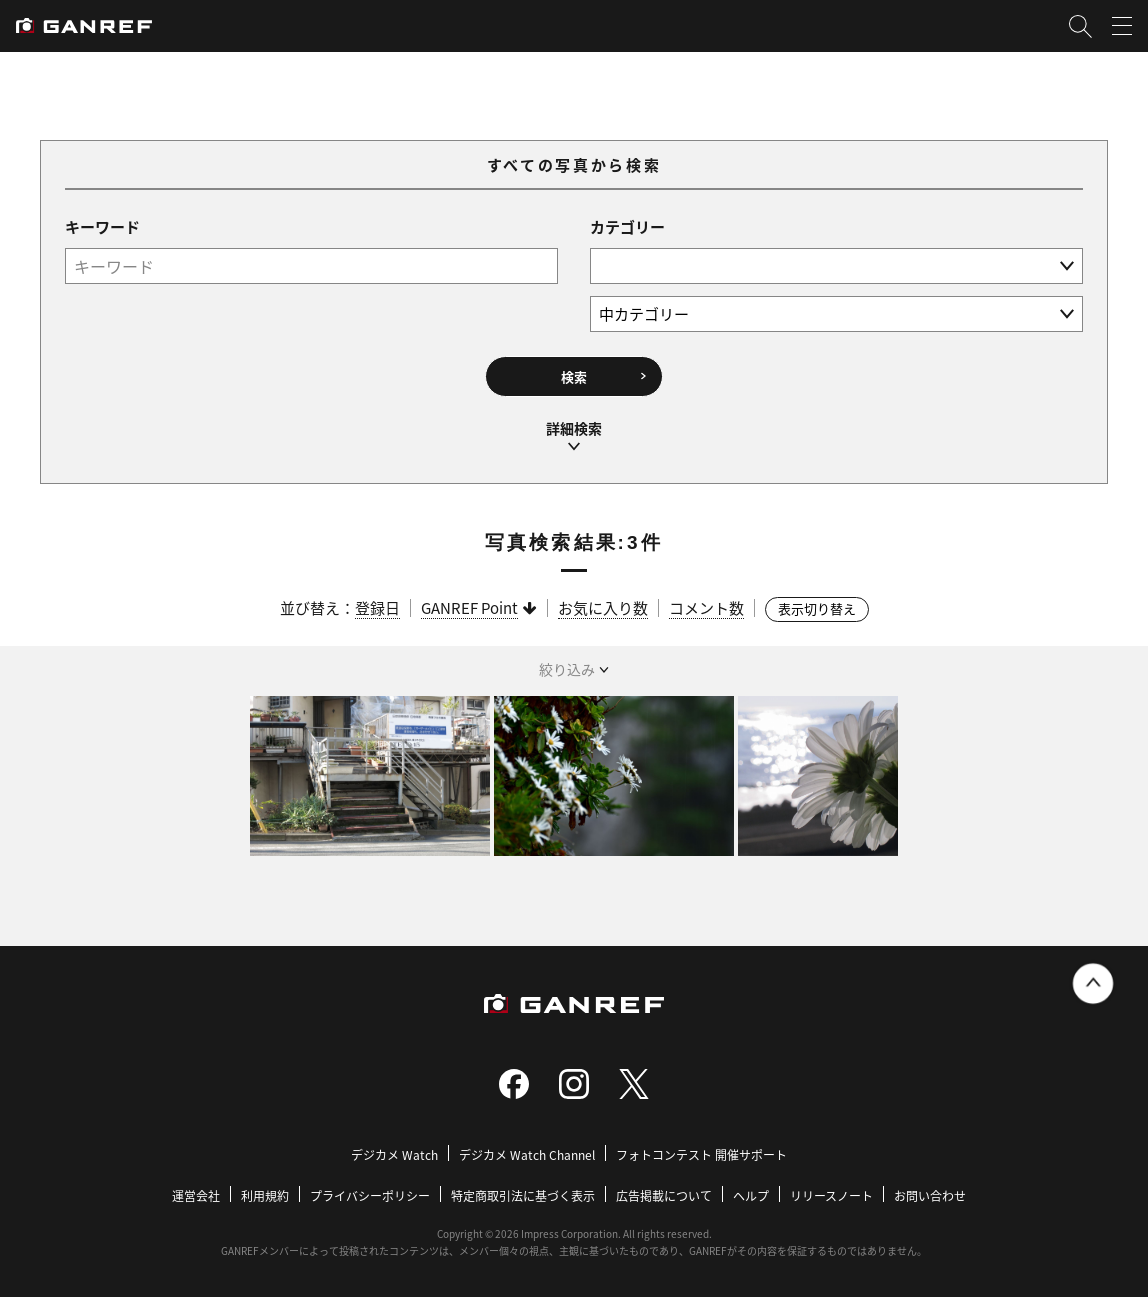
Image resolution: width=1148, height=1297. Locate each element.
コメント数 (706, 607)
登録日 (377, 607)
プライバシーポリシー (370, 1195)
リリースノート (831, 1195)
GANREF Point (469, 607)
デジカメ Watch (394, 1154)
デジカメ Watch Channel (527, 1154)
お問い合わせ (930, 1195)
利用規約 (265, 1195)
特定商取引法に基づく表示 (523, 1195)
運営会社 (196, 1195)
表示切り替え (817, 608)
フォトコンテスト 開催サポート (701, 1154)
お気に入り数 (603, 607)
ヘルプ (751, 1195)
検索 (574, 376)
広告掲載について (664, 1195)
